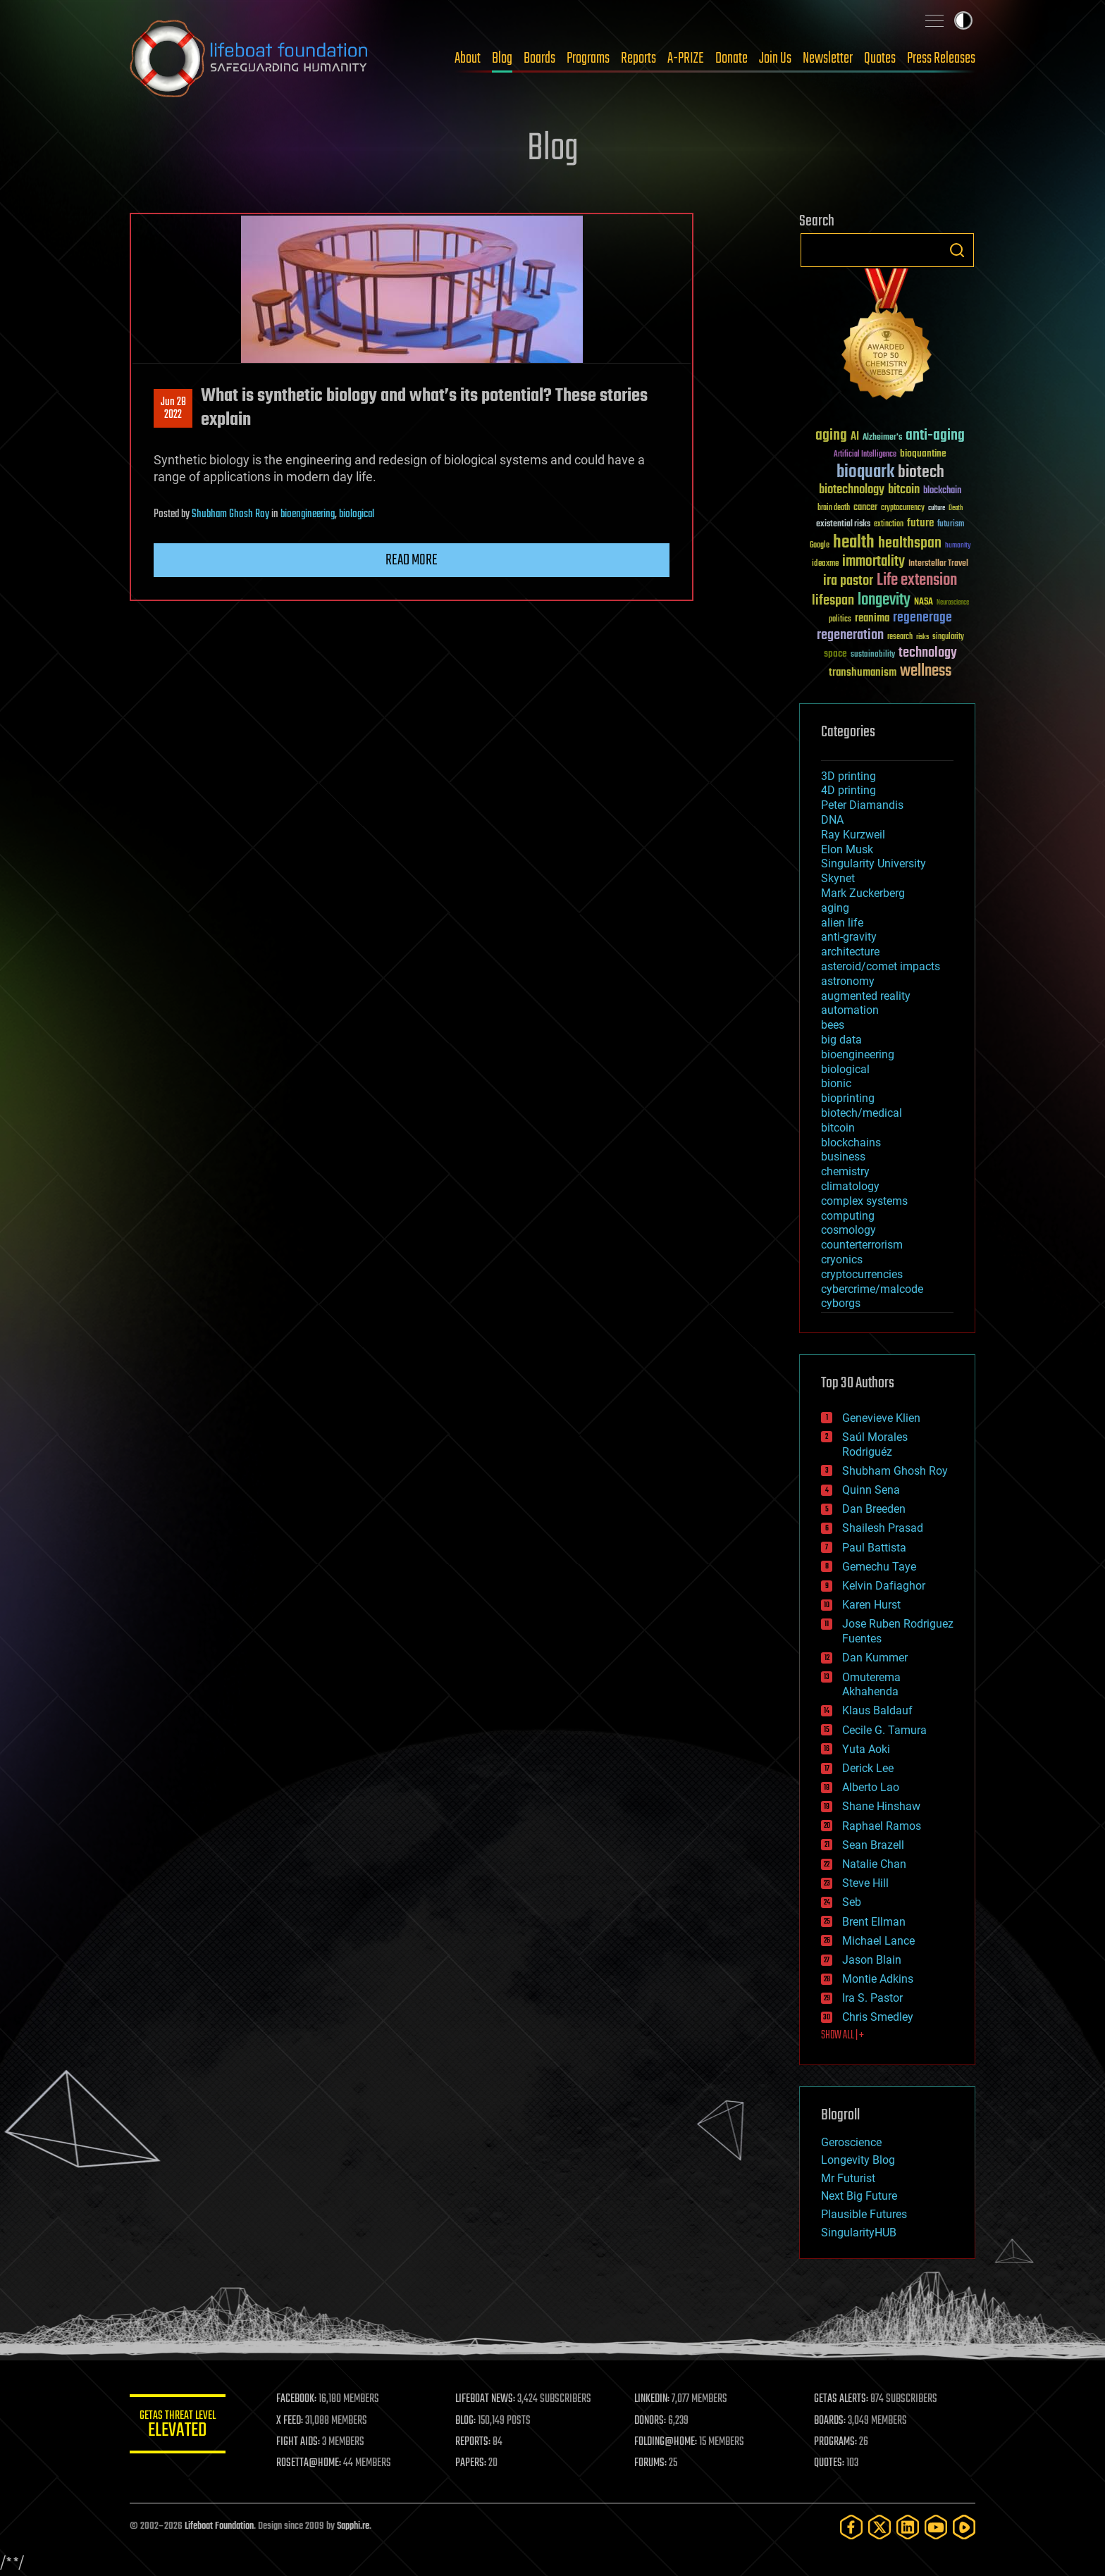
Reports (638, 58)
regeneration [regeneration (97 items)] (850, 635)
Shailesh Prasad (882, 1528)
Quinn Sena (871, 1490)
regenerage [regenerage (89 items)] (922, 618)
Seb (851, 1902)
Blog (502, 58)
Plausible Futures (864, 2214)
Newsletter (828, 58)
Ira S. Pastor (872, 1998)
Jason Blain (871, 1960)
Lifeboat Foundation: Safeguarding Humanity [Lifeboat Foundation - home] (249, 58)
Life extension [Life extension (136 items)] (917, 580)
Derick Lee (868, 1768)
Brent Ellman (874, 1921)
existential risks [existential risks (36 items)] (843, 524)
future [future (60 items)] (920, 523)
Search (957, 250)
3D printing (848, 776)
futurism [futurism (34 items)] (950, 525)
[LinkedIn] (907, 2527)
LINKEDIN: (654, 2399)
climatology (850, 1186)
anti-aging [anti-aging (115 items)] (935, 436)
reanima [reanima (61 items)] (872, 618)
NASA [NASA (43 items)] (923, 602)
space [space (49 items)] (835, 654)
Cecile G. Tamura (884, 1730)
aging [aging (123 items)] (831, 436)
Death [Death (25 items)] (956, 508)
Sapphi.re (353, 2526)
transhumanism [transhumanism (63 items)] (862, 672)
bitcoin (838, 1127)
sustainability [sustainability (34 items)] (873, 655)
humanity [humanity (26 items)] (958, 546)
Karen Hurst (871, 1604)
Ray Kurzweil (853, 834)
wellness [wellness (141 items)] (925, 671)
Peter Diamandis (862, 805)
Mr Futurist (848, 2178)
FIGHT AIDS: (301, 2442)
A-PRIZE (685, 58)
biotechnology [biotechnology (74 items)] (851, 490)
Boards (539, 58)
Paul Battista (874, 1547)
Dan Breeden (874, 1509)
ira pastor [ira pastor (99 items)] (848, 581)
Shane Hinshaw (881, 1806)
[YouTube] (936, 2527)
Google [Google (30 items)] (819, 545)
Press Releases (941, 58)
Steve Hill (865, 1883)
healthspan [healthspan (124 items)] (910, 543)
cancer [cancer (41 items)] (865, 508)
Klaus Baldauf (877, 1710)
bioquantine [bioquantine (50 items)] (923, 453)
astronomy (848, 981)
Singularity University (873, 863)
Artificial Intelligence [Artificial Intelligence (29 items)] (865, 454)
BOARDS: (830, 2421)
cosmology (848, 1230)
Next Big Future (859, 2196)
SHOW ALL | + (842, 2035)
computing (848, 1215)
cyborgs (840, 1303)
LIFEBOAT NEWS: (487, 2399)
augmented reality (865, 996)
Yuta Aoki (866, 1749)
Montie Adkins (877, 1979)
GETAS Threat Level (179, 2426)
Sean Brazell (873, 1845)
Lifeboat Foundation (219, 2526)
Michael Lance (878, 1941)
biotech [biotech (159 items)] (921, 472)
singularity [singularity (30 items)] (948, 637)
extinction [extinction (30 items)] (888, 524)
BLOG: (467, 2421)
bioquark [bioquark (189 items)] (865, 472)
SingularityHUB (858, 2232)
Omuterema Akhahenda (871, 1685)
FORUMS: (652, 2463)
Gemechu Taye (879, 1566)
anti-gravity (849, 936)
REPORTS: (475, 2442)
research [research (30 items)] (900, 637)
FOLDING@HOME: (667, 2442)
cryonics (842, 1259)
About (468, 58)
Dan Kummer (875, 1657)
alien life (842, 922)
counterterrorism (862, 1244)
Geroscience (851, 2142)
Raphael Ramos (881, 1826)
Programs (588, 58)
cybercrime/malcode (872, 1289)
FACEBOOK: (299, 2399)
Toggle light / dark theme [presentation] (963, 20)
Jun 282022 (173, 408)
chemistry (845, 1171)
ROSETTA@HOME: (311, 2463)
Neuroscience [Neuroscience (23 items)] (953, 603)
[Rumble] (964, 2527)
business (843, 1156)
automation (850, 1010)
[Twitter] (879, 2527)
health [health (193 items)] (854, 543)
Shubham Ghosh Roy (230, 514)
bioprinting (848, 1098)
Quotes (880, 58)
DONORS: (652, 2421)
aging (835, 908)
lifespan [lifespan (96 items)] (833, 601)
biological (356, 514)
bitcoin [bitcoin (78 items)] (904, 490)
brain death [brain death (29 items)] (833, 508)
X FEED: (292, 2421)
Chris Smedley (877, 2017)
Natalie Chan (874, 1864)
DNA (832, 819)
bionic (836, 1083)
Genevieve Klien (881, 1418)
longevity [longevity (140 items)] (884, 600)
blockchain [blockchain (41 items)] (942, 491)
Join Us (775, 58)
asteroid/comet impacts (880, 966)
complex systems (864, 1201)
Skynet (838, 878)
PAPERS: (472, 2463)
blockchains (851, 1142)
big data (841, 1039)
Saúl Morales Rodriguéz (875, 1444)
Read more (411, 560)
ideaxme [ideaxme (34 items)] (825, 564)
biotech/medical (861, 1113)
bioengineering (307, 514)
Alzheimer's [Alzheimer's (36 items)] (882, 438)
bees (832, 1025)
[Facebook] (851, 2527)
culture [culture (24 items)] (936, 508)
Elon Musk (847, 849)
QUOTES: (830, 2463)
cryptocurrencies (862, 1274)
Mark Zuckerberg (863, 893)
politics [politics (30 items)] (840, 619)
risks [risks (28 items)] (922, 637)
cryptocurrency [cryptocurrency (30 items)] (903, 508)
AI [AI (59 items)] (855, 437)
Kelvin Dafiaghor (883, 1585)
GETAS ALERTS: (842, 2399)
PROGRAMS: (836, 2442)
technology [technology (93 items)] (928, 653)
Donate (731, 58)
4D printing (848, 790)
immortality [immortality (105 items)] (873, 561)
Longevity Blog (858, 2160)
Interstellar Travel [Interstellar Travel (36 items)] (938, 564)
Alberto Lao (870, 1787)
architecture (850, 951)
